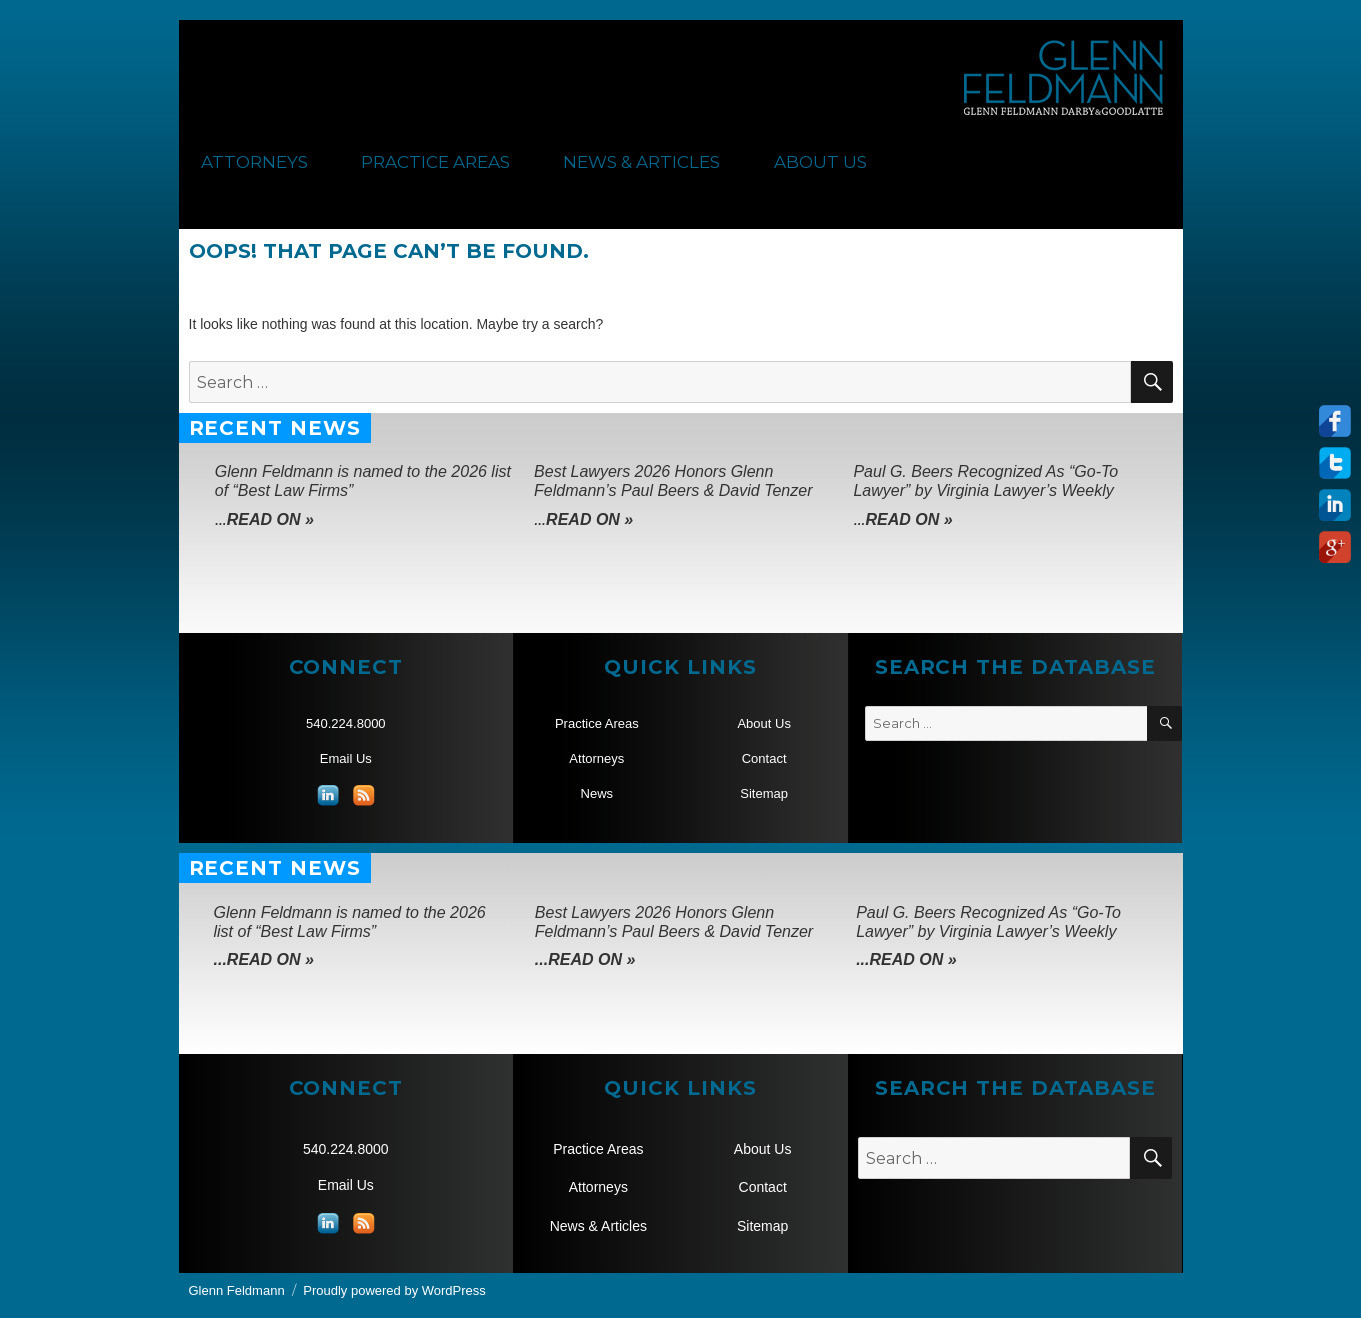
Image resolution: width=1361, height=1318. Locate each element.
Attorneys (254, 162)
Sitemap (764, 793)
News (597, 793)
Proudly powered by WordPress (394, 1290)
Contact (764, 758)
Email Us (346, 758)
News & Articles (641, 162)
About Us (820, 162)
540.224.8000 (346, 723)
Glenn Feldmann (237, 1290)
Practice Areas (435, 162)
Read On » (270, 519)
